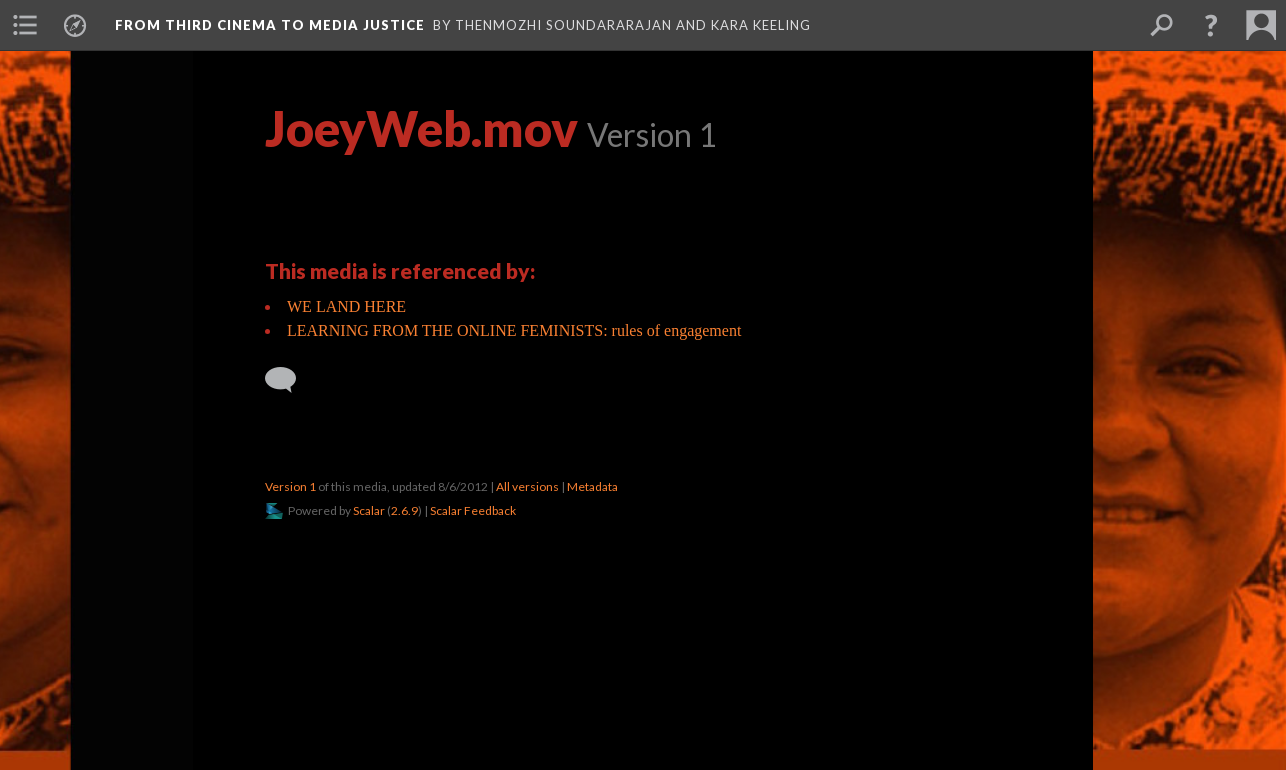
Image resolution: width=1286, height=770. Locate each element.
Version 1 (290, 486)
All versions (527, 486)
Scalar (369, 510)
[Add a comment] (289, 380)
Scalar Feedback (473, 510)
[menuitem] (25, 25)
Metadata (592, 486)
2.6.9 (404, 510)
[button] (1211, 25)
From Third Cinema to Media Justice (270, 25)
